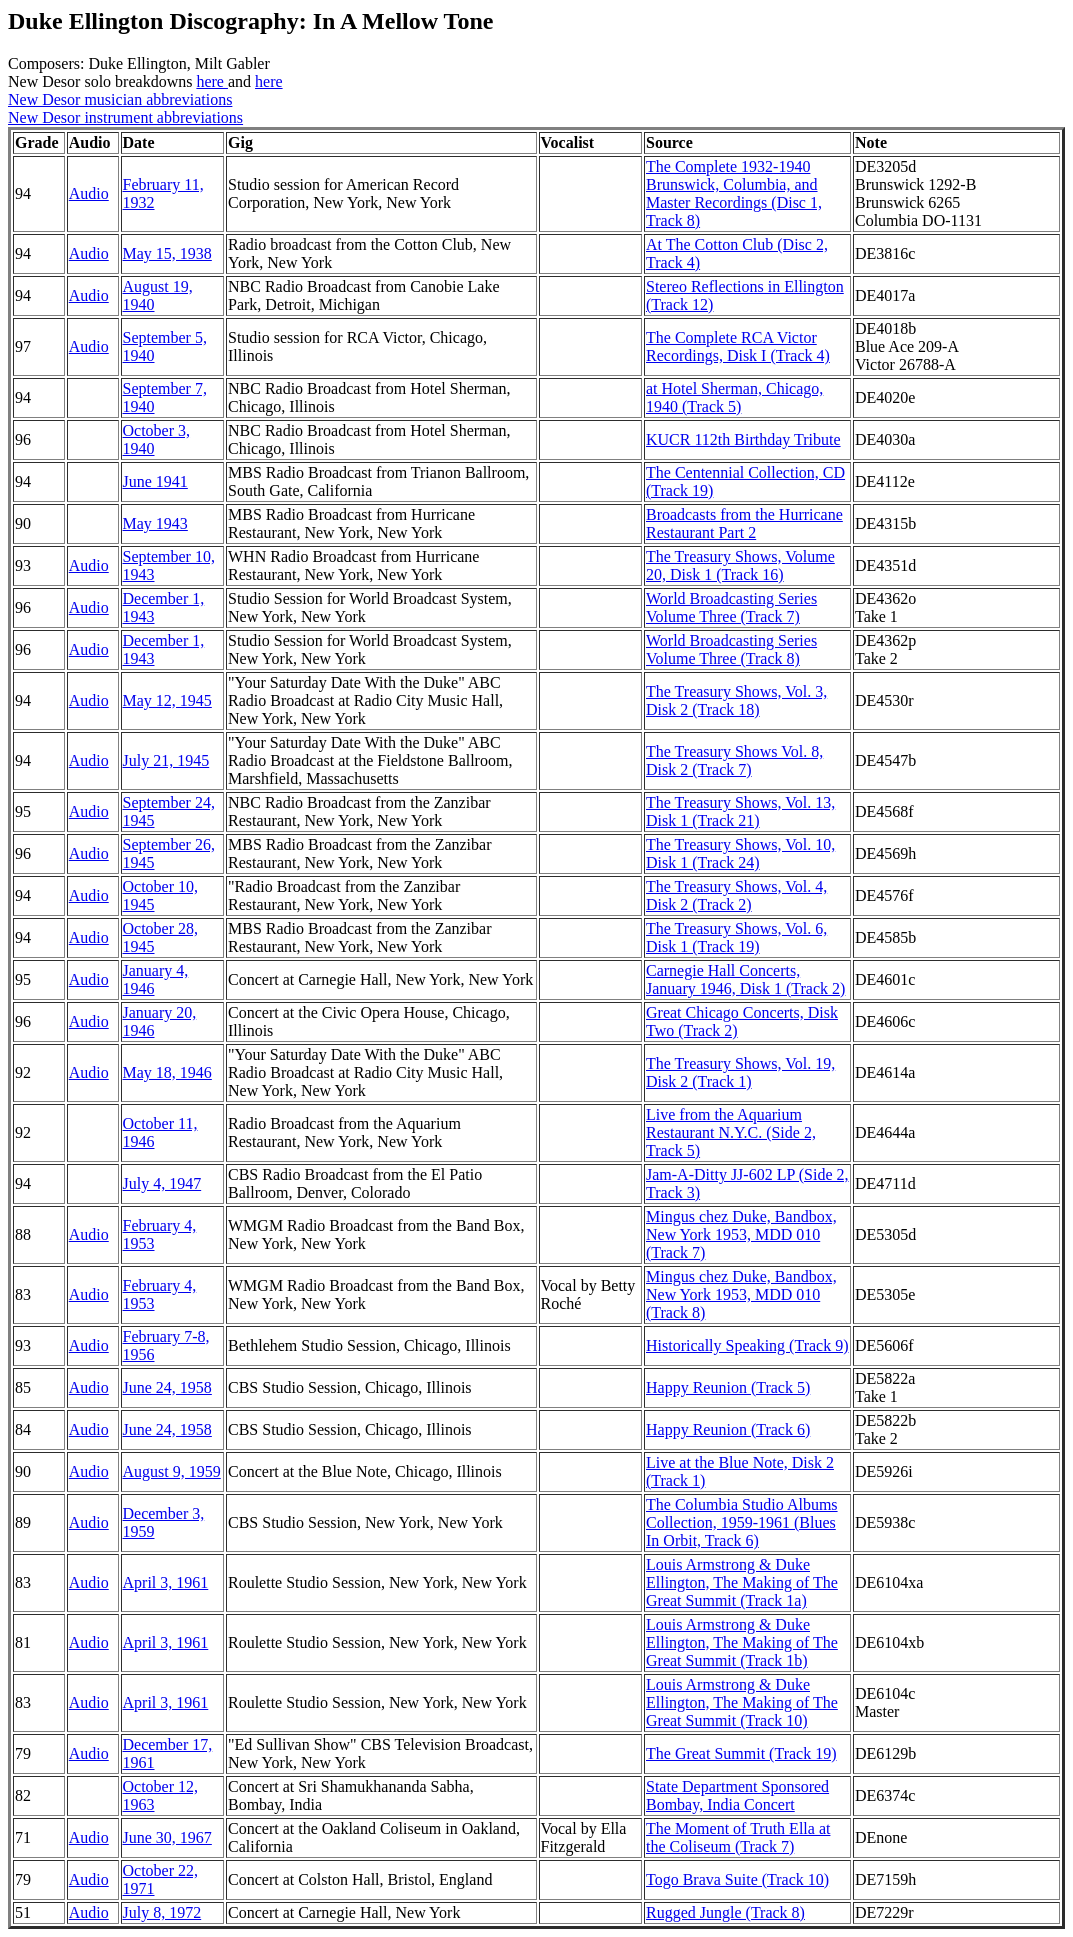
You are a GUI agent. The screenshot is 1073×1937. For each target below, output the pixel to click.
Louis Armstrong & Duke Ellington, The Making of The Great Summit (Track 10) (742, 1702)
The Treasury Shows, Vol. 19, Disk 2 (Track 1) (740, 1072)
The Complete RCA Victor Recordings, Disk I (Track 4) (738, 346)
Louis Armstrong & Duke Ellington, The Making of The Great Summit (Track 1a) (742, 1582)
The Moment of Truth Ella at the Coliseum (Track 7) (738, 1837)
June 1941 (155, 481)
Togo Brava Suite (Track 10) (737, 1879)
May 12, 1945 (167, 700)
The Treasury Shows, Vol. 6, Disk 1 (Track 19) (736, 937)
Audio (89, 193)
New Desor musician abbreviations (120, 99)
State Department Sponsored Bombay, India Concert (737, 1795)
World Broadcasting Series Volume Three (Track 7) (731, 607)
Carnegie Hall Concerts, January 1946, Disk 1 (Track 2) (745, 979)
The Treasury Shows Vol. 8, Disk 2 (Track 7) (734, 760)
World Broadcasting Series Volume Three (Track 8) (731, 649)
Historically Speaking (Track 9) (747, 1345)
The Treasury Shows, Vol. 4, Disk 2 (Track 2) (736, 895)
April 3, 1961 (166, 1582)
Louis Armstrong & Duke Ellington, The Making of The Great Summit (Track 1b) (742, 1642)
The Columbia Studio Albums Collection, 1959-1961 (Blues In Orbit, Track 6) (742, 1522)
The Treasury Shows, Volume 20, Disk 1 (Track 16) (740, 565)
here (212, 81)
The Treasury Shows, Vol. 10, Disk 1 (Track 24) (740, 853)
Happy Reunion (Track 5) (728, 1387)
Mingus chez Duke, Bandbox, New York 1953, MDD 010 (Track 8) (741, 1294)
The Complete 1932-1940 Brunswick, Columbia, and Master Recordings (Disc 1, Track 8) (734, 193)
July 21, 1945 (166, 760)
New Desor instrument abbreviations (125, 117)
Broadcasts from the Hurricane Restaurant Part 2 (744, 523)
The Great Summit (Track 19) (741, 1753)
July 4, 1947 (162, 1183)
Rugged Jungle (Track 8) (725, 1912)
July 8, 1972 (162, 1912)
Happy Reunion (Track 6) (728, 1429)
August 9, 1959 (172, 1471)
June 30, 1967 (167, 1837)
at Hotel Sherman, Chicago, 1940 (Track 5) (734, 397)
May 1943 (155, 523)
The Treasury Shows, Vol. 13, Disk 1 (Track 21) (740, 811)
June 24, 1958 (167, 1387)
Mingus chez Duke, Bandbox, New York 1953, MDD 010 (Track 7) (741, 1234)
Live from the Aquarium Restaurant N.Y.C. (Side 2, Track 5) (731, 1132)
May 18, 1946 (167, 1072)
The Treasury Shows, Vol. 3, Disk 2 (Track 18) (736, 700)
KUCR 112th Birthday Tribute (743, 439)
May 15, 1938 (167, 253)
